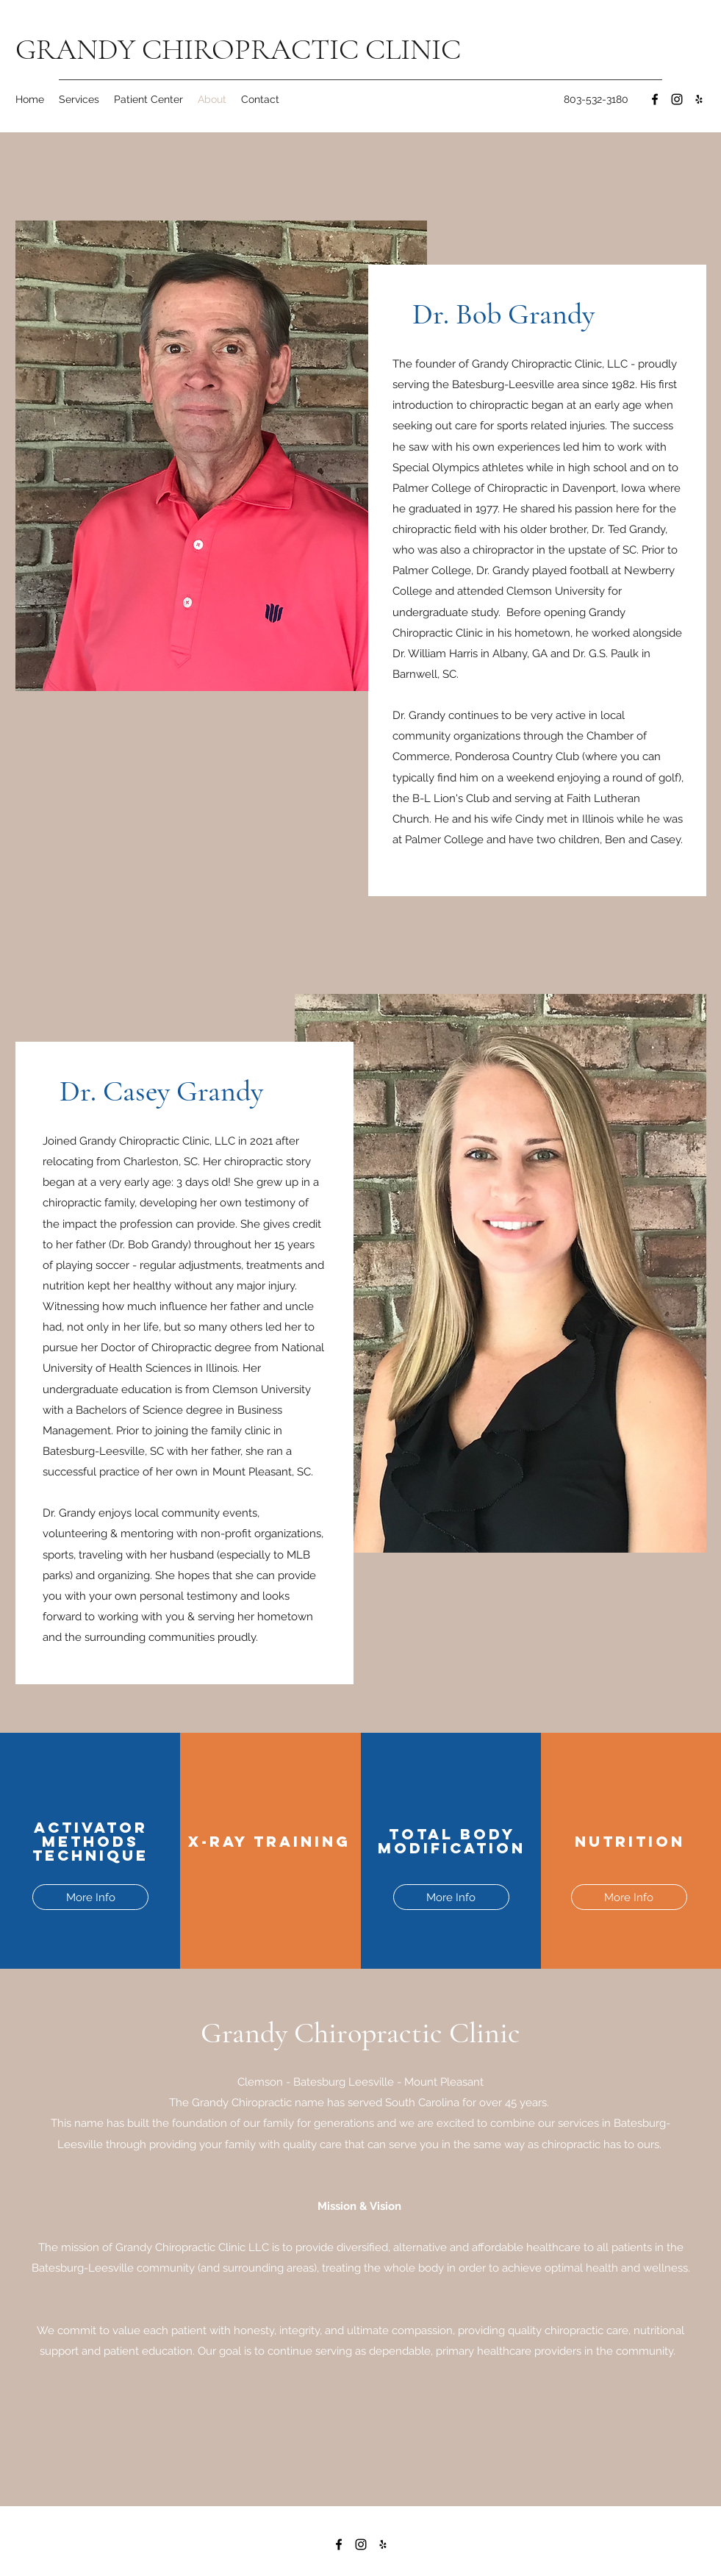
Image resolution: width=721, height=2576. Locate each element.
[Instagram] (677, 99)
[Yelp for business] (699, 99)
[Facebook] (655, 99)
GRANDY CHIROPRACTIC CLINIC (238, 49)
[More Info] (90, 1897)
